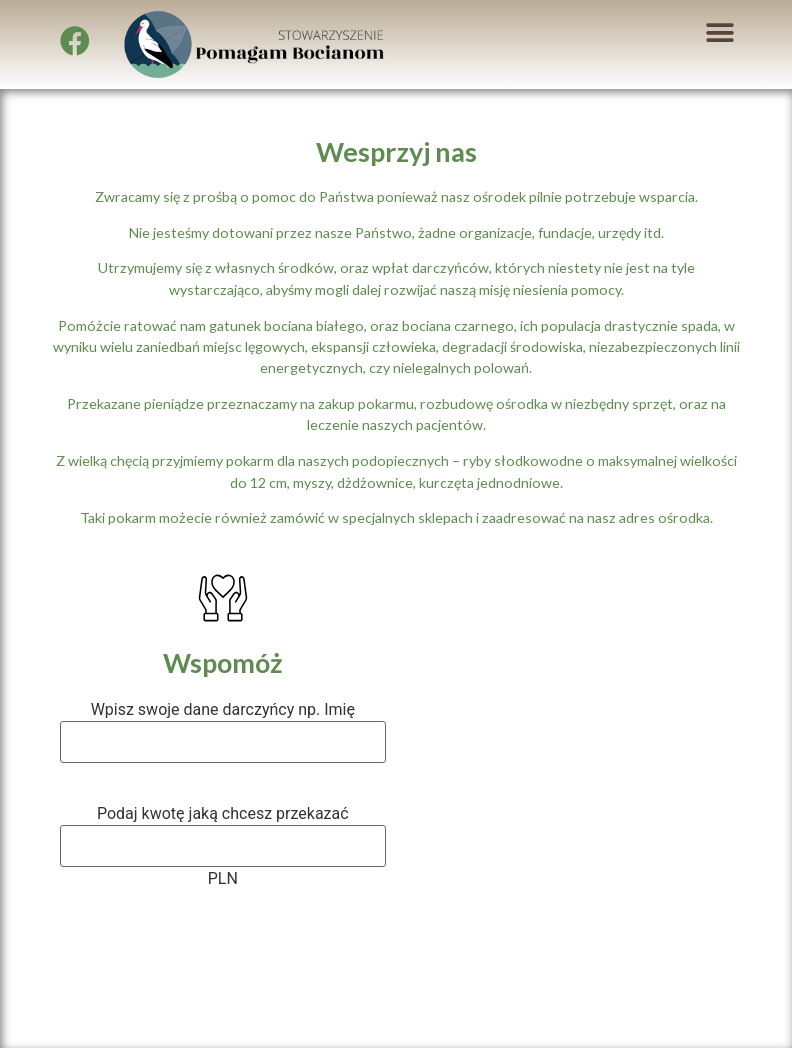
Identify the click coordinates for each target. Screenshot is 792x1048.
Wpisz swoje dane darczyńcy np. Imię (223, 710)
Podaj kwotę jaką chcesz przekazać (223, 814)
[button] (719, 32)
